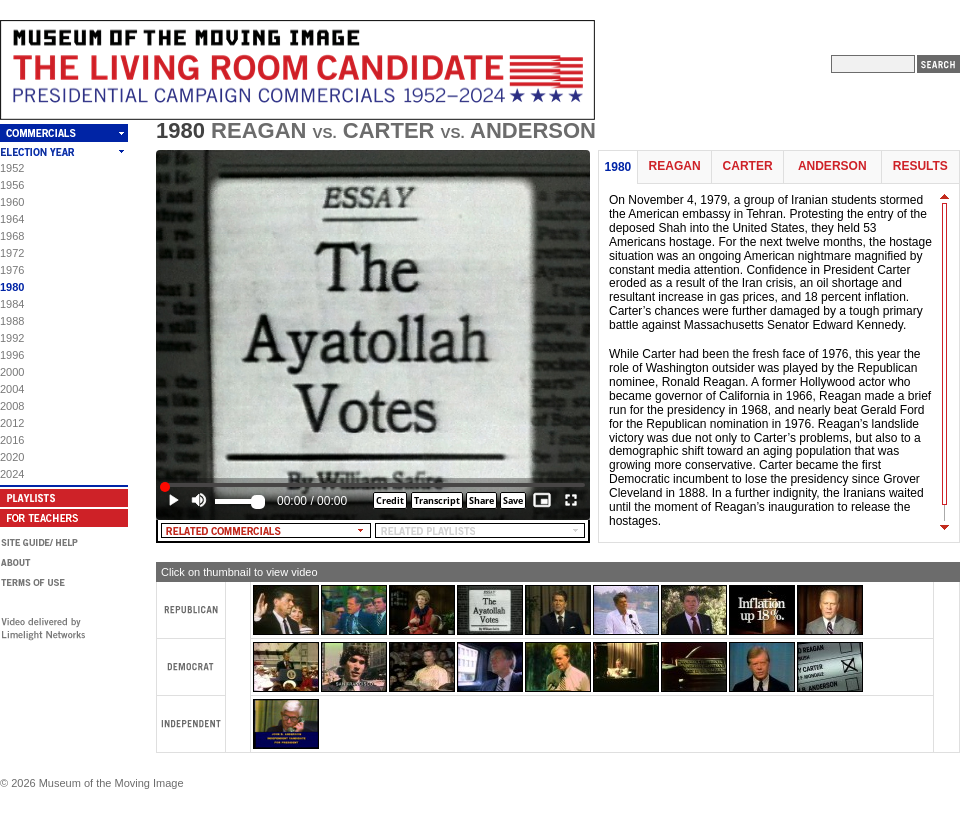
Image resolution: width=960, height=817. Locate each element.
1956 (12, 185)
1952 (12, 168)
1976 (12, 270)
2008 (12, 406)
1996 (12, 355)
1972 (12, 253)
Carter (748, 166)
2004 (12, 389)
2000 (12, 372)
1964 (12, 219)
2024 (12, 474)
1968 (12, 236)
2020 (12, 457)
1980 (12, 287)
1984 (12, 304)
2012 (12, 423)
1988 (12, 321)
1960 (12, 202)
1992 (12, 338)
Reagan (675, 166)
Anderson (832, 166)
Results (920, 166)
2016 (12, 440)
